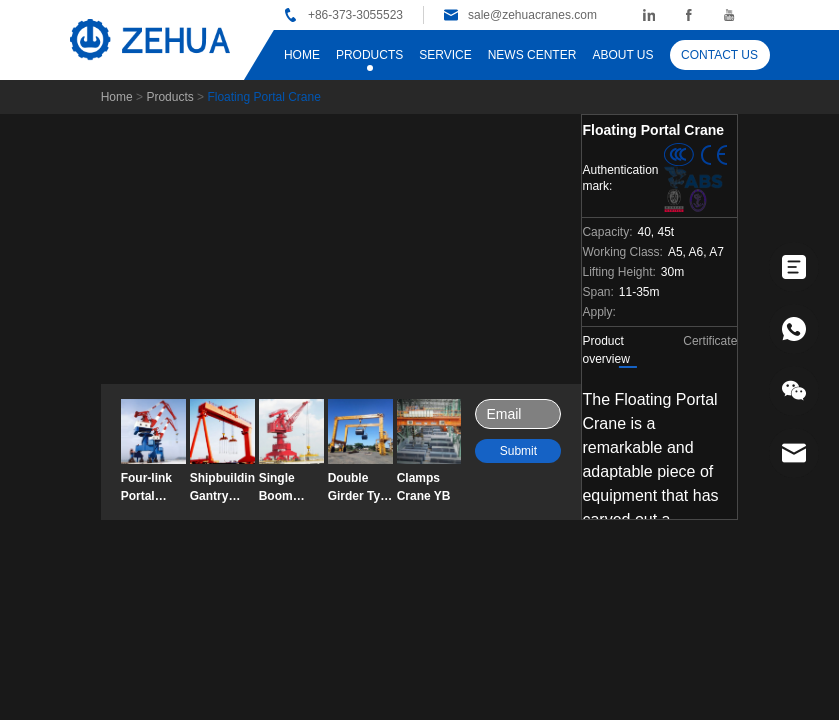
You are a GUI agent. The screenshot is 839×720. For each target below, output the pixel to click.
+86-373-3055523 (355, 15)
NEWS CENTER (532, 55)
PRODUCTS (369, 55)
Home (117, 97)
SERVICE (445, 55)
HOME (302, 55)
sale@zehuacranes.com (532, 15)
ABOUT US (622, 55)
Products (169, 97)
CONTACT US (719, 55)
